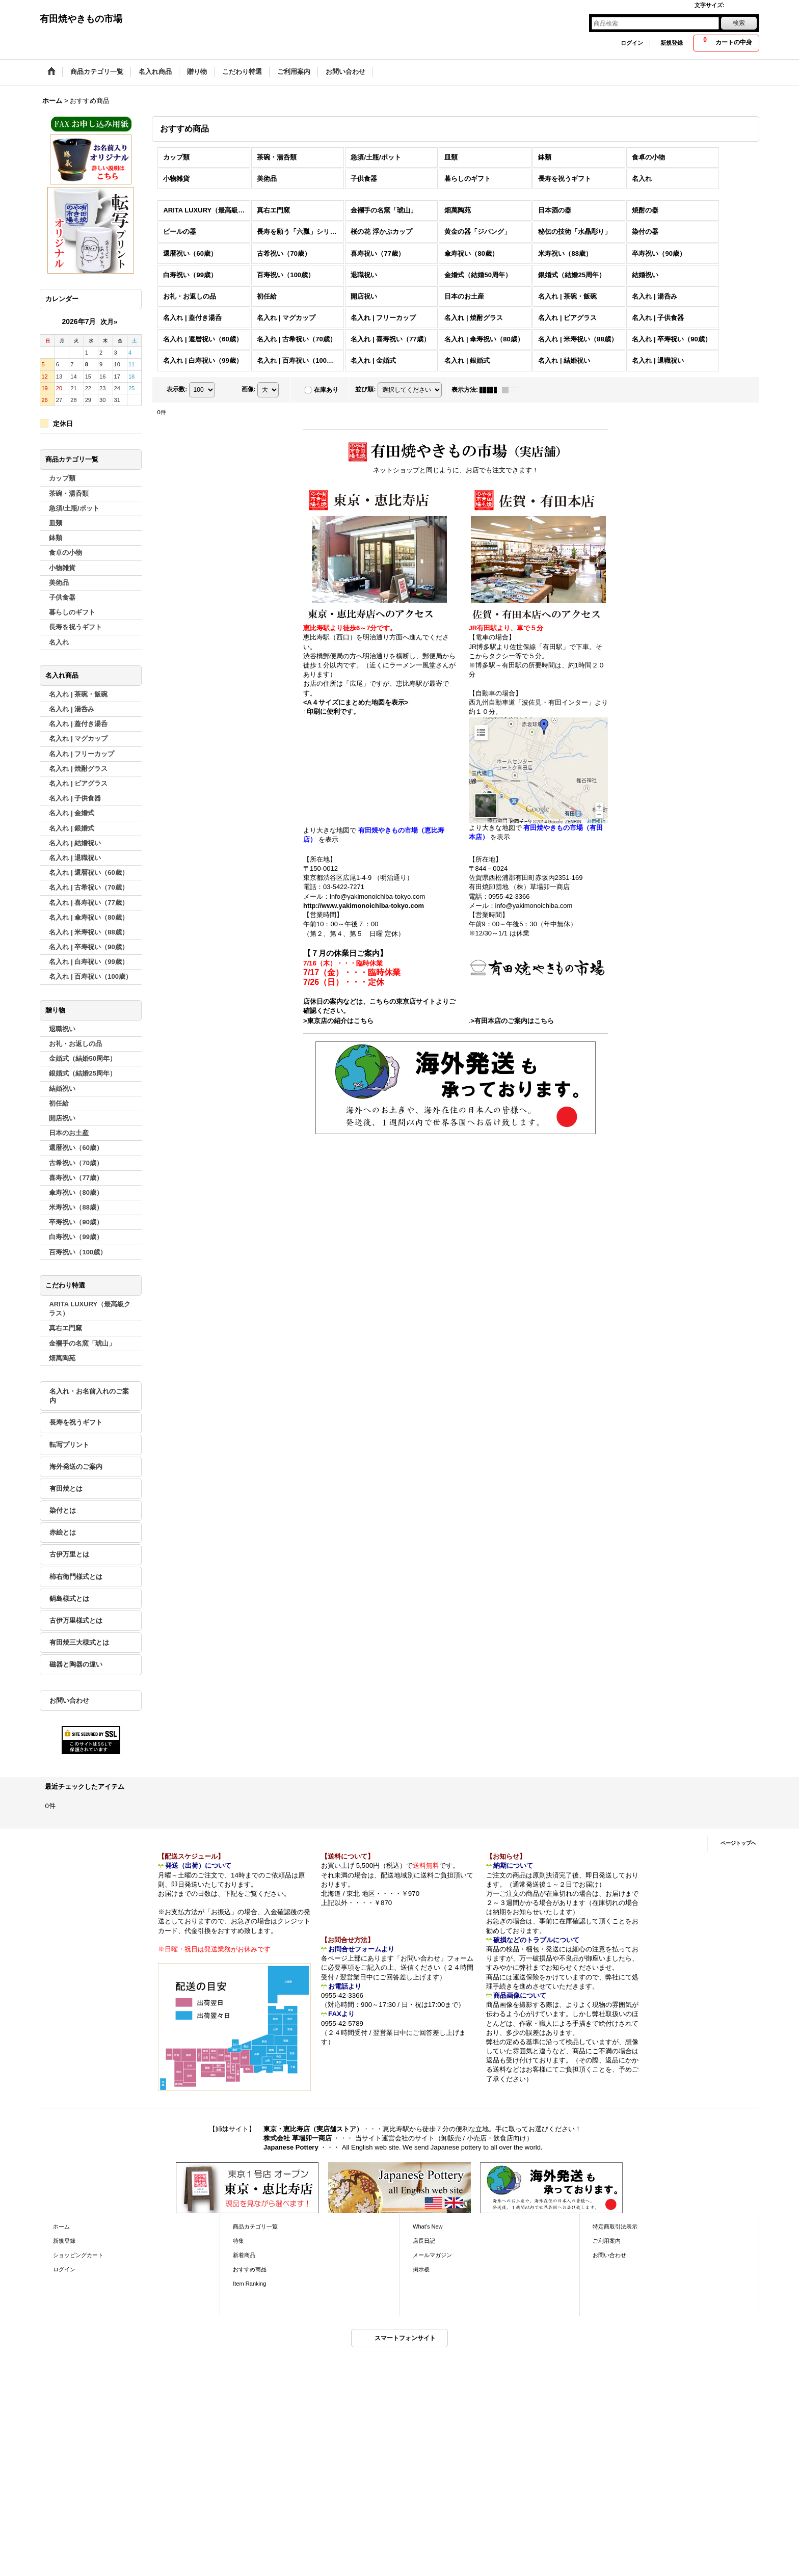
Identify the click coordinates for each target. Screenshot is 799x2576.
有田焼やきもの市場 (81, 19)
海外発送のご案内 (75, 1466)
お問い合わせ (69, 1700)
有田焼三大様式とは (79, 1642)
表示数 (177, 389)
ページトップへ (738, 1843)
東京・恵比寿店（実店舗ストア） (313, 2129)
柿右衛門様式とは (75, 1576)
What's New (428, 2226)
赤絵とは (62, 1532)
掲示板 (421, 2269)
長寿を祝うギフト (75, 1422)
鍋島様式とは (69, 1598)
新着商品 (244, 2255)
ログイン (632, 43)
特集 (238, 2241)
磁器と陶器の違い (75, 1664)
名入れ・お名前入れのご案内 (89, 1395)
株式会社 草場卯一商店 (297, 2138)
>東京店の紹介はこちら (338, 1021)
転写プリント (69, 1444)
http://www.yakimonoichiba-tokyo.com (363, 905)
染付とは (62, 1510)
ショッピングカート (78, 2255)
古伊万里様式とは (75, 1620)
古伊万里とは (69, 1554)
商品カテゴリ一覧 (255, 2226)
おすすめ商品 (250, 2269)
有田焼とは (66, 1488)
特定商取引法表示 (615, 2226)
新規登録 (671, 43)
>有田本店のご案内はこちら (512, 1021)
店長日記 (424, 2241)
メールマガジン (432, 2255)
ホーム (61, 2226)
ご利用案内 (607, 2241)
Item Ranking (249, 2283)
